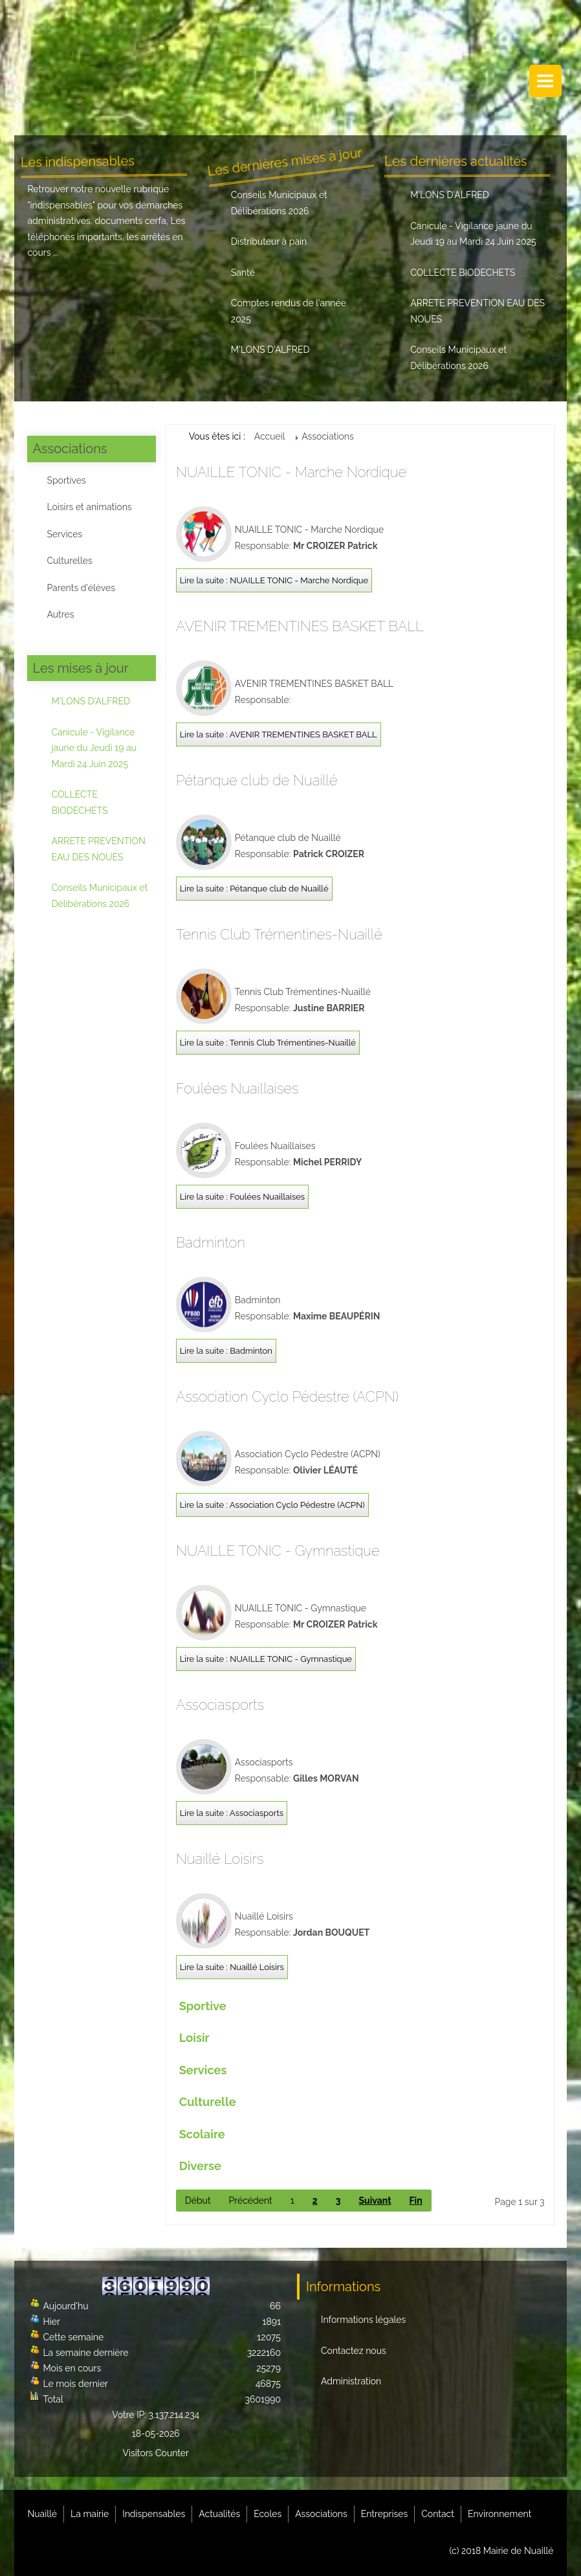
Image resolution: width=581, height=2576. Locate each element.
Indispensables (153, 2514)
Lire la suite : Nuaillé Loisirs (232, 1967)
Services (64, 534)
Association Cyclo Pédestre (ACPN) (287, 1396)
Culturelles (69, 560)
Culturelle (207, 2102)
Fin (416, 2200)
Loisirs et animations (89, 507)
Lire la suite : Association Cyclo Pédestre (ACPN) (272, 1505)
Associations (321, 2514)
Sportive (202, 2006)
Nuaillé (42, 2514)
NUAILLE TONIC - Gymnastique (278, 1550)
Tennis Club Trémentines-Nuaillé (279, 934)
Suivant (374, 2200)
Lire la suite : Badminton (226, 1351)
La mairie (90, 2514)
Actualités (219, 2514)
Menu (545, 81)
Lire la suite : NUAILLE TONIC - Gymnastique (266, 1659)
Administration (351, 2381)
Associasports (220, 1704)
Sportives (66, 480)
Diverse (200, 2166)
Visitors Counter (155, 2453)
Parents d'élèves (81, 588)
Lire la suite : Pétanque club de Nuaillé (254, 888)
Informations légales (363, 2319)
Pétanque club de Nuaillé (257, 780)
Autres (60, 614)
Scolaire (202, 2134)
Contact (437, 2514)
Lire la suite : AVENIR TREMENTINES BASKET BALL (278, 734)
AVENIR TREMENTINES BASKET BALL (300, 626)
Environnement (499, 2514)
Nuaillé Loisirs (220, 1858)
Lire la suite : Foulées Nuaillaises (242, 1197)
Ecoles (267, 2514)
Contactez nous (353, 2351)
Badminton (210, 1242)
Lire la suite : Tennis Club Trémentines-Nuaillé (268, 1042)
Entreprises (384, 2514)
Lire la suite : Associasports (231, 1813)
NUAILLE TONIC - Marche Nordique (291, 472)
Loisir (194, 2037)
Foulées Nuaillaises (237, 1088)
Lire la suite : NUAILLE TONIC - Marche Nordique (274, 580)
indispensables (61, 205)
